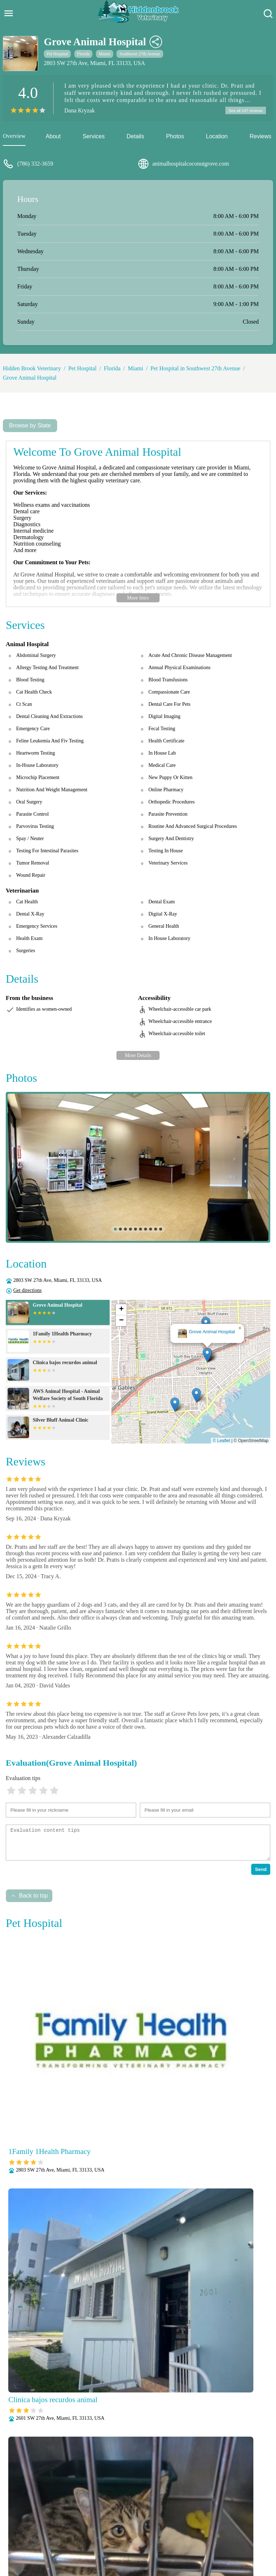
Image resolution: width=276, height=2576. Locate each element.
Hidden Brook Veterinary (32, 369)
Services (94, 137)
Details (135, 137)
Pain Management (234, 2530)
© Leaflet (221, 1441)
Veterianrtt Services (92, 2521)
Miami (104, 53)
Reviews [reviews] (260, 137)
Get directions (27, 1291)
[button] (207, 1356)
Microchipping (132, 2530)
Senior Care (221, 2539)
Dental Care (220, 2521)
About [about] (53, 137)
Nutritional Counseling (181, 2530)
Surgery (249, 2539)
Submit (252, 2429)
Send (261, 1870)
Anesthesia (133, 2521)
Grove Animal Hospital (29, 379)
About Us (53, 2521)
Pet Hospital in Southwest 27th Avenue (195, 369)
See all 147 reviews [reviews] (243, 110)
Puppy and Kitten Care (123, 2539)
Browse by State (30, 426)
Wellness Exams (155, 2549)
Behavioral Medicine (176, 2521)
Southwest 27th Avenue (139, 53)
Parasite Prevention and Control (54, 2539)
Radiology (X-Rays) (178, 2539)
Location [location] (217, 137)
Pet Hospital (57, 53)
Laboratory (96, 2530)
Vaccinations (116, 2549)
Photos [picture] (175, 137)
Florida (83, 53)
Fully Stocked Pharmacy (49, 2530)
